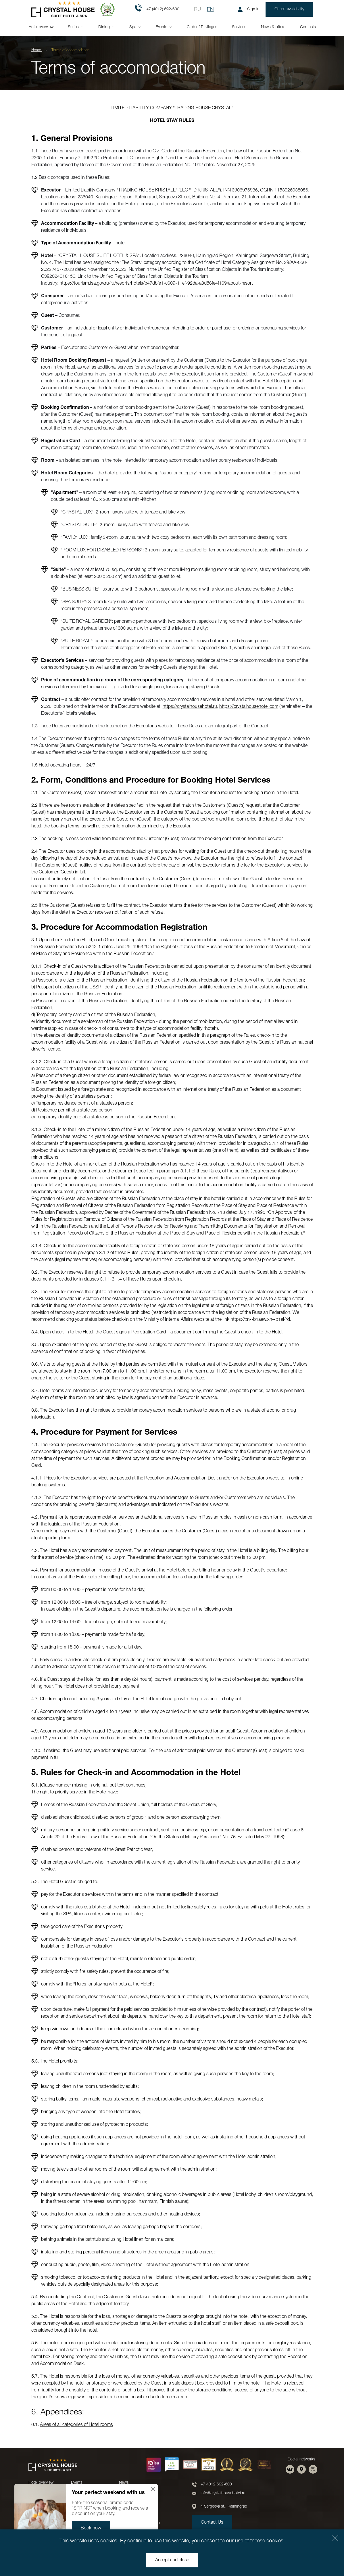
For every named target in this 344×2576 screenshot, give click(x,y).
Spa (132, 27)
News (124, 2483)
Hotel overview (40, 27)
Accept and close (172, 2560)
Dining (104, 27)
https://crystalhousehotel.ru (190, 707)
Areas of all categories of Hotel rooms (76, 2425)
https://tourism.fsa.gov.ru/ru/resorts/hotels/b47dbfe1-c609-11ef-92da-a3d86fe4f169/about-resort (156, 283)
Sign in (249, 9)
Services (239, 27)
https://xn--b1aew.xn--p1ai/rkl (260, 1320)
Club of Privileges (202, 27)
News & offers (273, 27)
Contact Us (212, 2523)
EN (210, 9)
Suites (73, 27)
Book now (91, 2528)
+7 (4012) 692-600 (157, 9)
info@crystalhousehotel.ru (223, 2493)
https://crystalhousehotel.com (248, 707)
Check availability (289, 9)
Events (161, 27)
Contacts (308, 27)
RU (197, 9)
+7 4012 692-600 (216, 2484)
